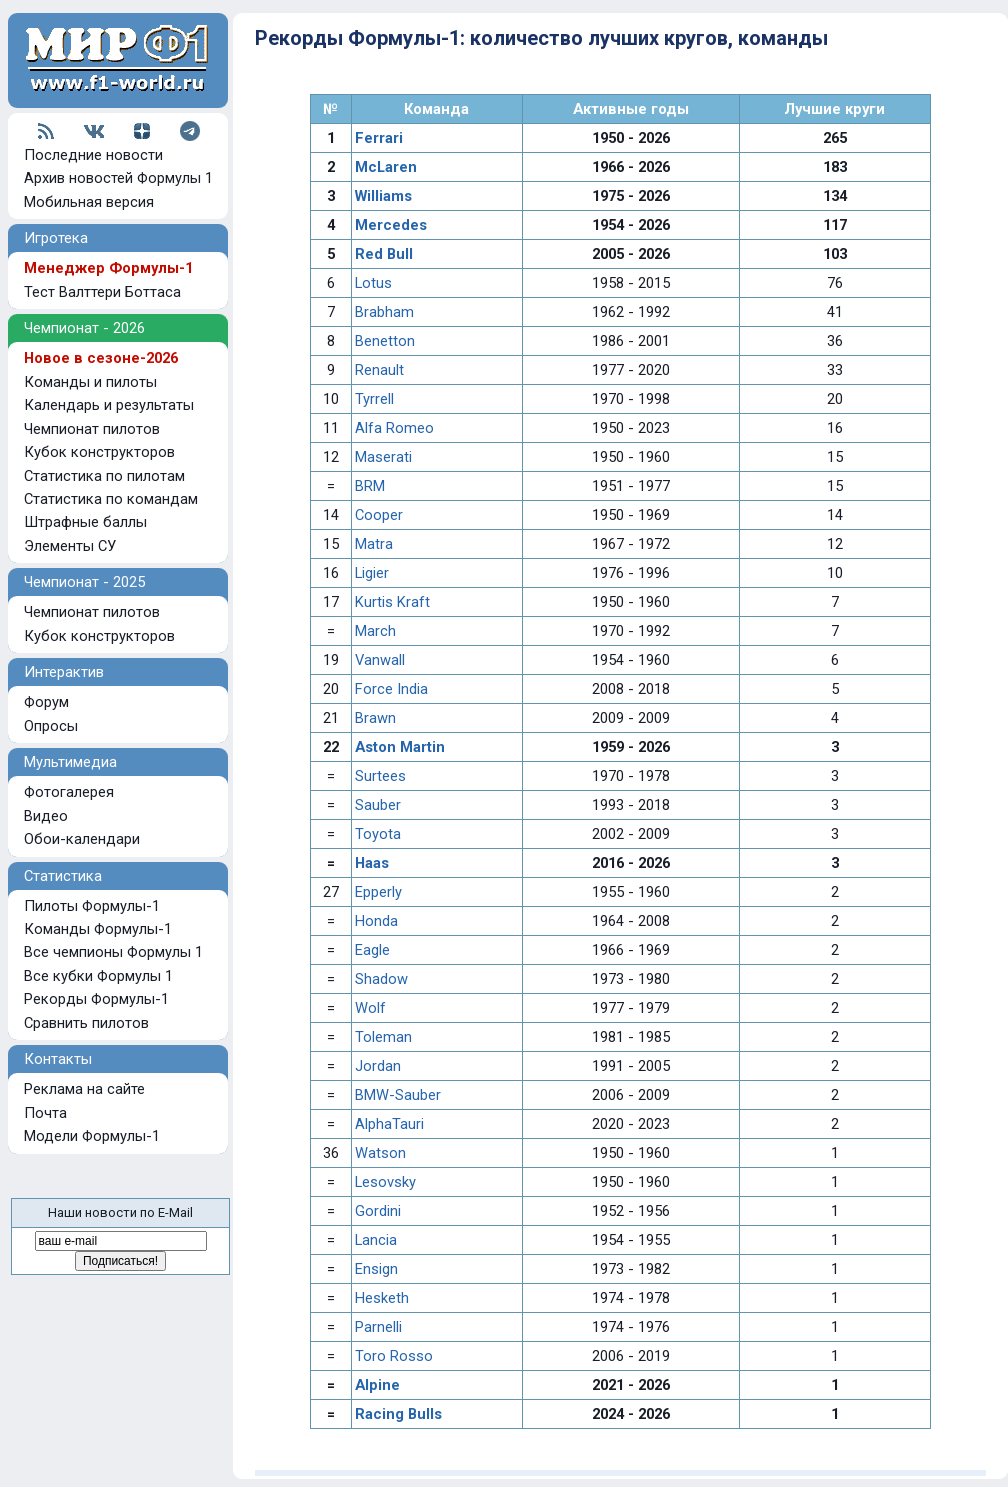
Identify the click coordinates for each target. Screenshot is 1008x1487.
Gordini (378, 1211)
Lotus (373, 283)
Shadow (381, 979)
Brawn (375, 718)
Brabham (384, 312)
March (375, 631)
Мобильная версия (89, 202)
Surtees (380, 776)
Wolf (370, 1008)
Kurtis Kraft (392, 602)
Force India (391, 689)
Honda (376, 921)
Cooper (379, 515)
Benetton (385, 341)
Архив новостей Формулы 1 (118, 178)
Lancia (376, 1240)
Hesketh (382, 1298)
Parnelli (378, 1327)
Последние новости (93, 155)
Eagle (372, 950)
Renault (379, 370)
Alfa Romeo (394, 428)
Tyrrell (374, 399)
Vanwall (380, 660)
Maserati (383, 457)
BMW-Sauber (398, 1095)
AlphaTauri (389, 1124)
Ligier (372, 573)
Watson (380, 1153)
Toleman (383, 1037)
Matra (374, 544)
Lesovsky (385, 1182)
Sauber (378, 805)
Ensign (376, 1269)
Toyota (378, 834)
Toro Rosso (394, 1356)
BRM (370, 486)
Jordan (378, 1066)
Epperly (378, 892)
